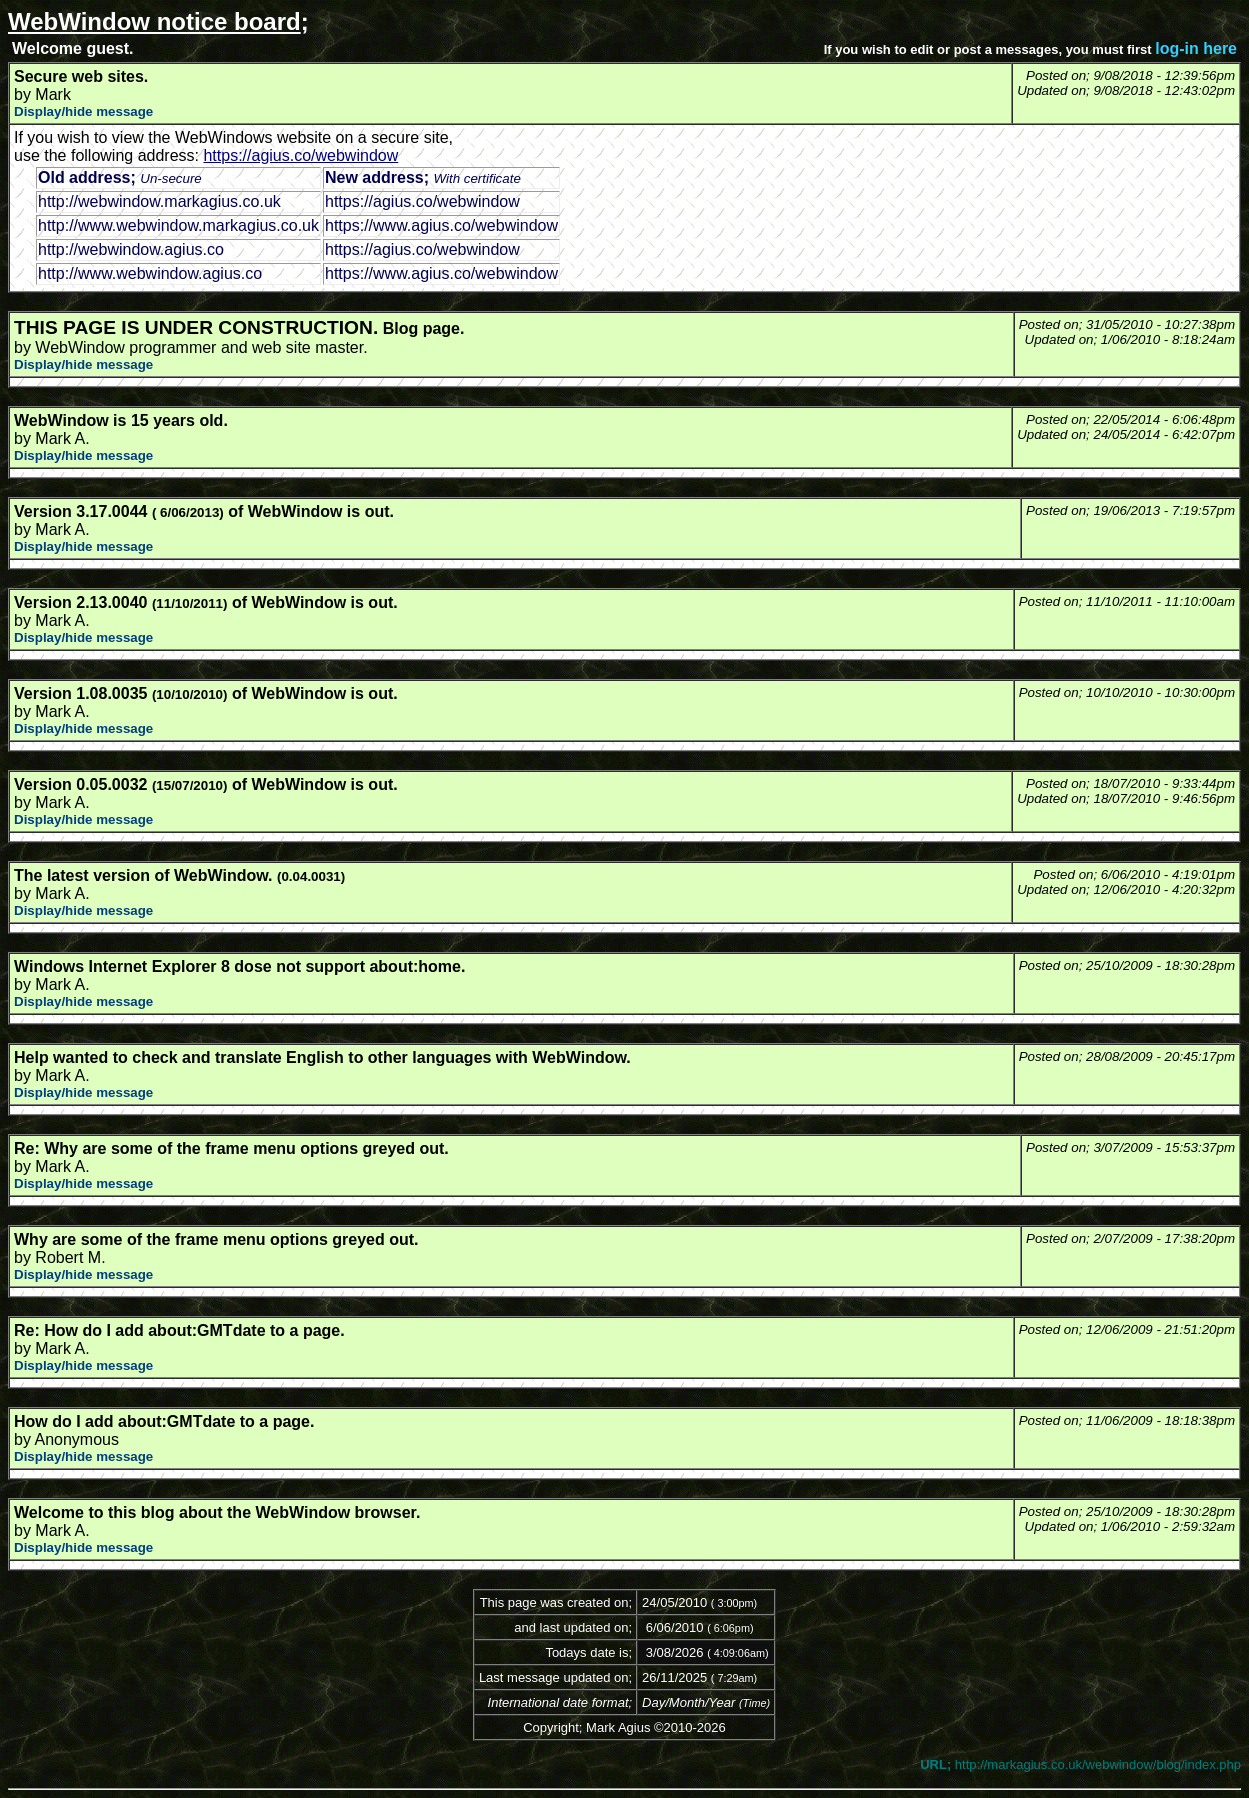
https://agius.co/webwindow (300, 155)
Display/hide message (83, 111)
